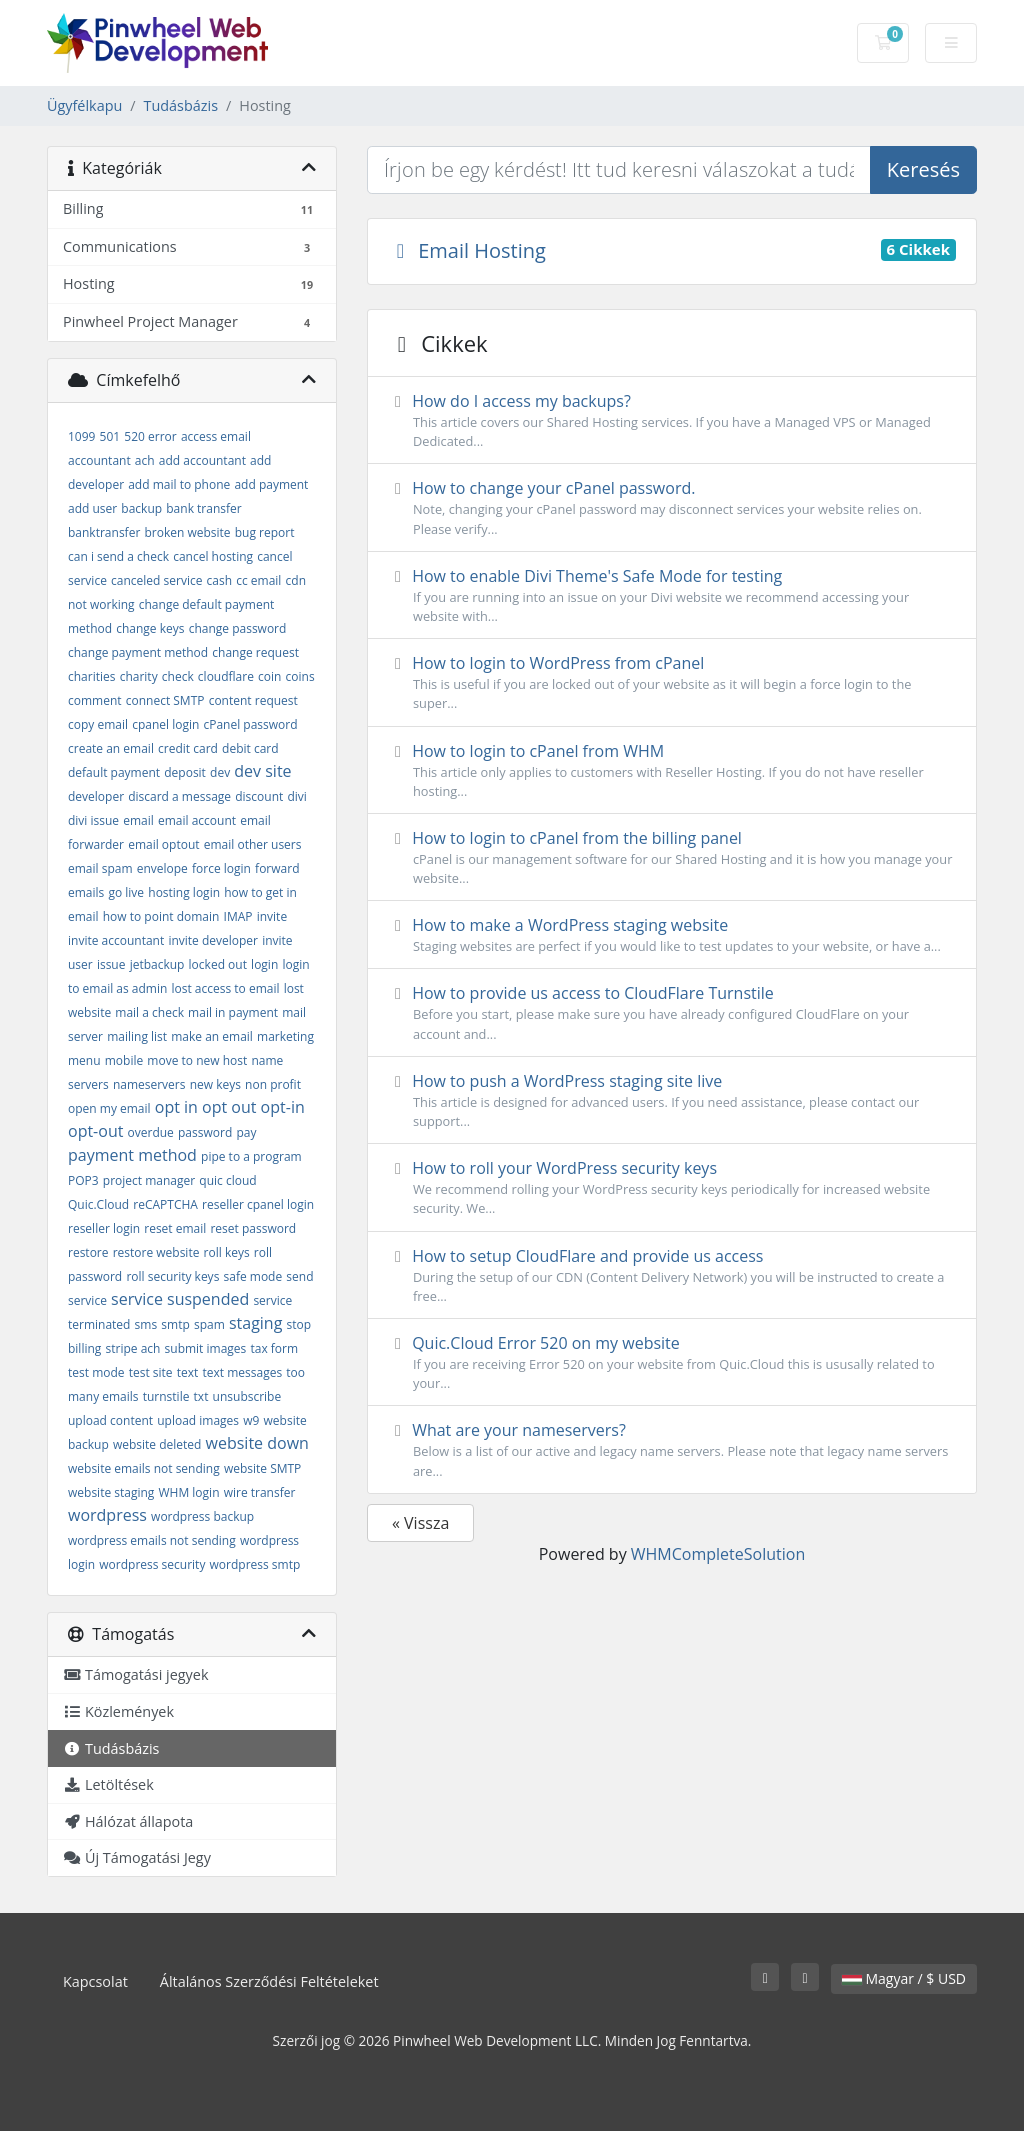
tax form (274, 1348)
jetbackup (157, 964)
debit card (250, 748)
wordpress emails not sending (152, 1540)
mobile (124, 1060)
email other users (253, 844)
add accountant (202, 460)
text (188, 1372)
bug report (265, 532)
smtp (175, 1324)
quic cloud (227, 1180)
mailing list (137, 1036)
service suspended (180, 1299)
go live (126, 892)
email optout (163, 844)
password (205, 1132)
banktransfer (104, 532)
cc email (258, 580)
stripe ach (133, 1348)
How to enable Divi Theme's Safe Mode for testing (672, 595)
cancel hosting (213, 556)
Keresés (923, 169)
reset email (175, 1228)
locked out (218, 964)
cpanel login (165, 724)
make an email (212, 1036)
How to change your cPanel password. (672, 507)
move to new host (197, 1060)
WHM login (189, 1492)
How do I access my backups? (672, 420)
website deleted (157, 1444)
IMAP (238, 916)
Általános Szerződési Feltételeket (269, 1981)
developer (96, 796)
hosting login (184, 892)
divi (296, 796)
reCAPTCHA (165, 1204)
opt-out (95, 1131)
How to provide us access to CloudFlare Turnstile (672, 1012)
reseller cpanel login (258, 1204)
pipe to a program (251, 1156)
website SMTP (262, 1468)
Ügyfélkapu (84, 105)
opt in (176, 1107)
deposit (185, 772)
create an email (111, 748)
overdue (151, 1132)
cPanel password (250, 724)
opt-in (283, 1107)
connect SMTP (165, 700)
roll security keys (172, 1276)
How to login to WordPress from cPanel (672, 682)
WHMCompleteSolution (718, 1554)
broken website (187, 532)
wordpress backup (202, 1516)
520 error (150, 436)
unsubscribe (247, 1396)
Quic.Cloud (98, 1204)
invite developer (213, 940)
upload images (198, 1420)
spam (209, 1324)
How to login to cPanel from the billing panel (672, 857)
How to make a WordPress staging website (672, 935)
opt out (229, 1107)
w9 (251, 1420)
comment (95, 700)
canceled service (156, 580)
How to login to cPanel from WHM (672, 770)
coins (300, 676)
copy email (98, 724)
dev (220, 772)
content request (253, 700)
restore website (156, 1252)
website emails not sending (144, 1468)
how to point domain (161, 916)
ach (145, 460)
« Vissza (420, 1523)
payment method (132, 1155)
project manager (149, 1180)
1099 (81, 436)
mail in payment (233, 1012)
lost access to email (225, 988)
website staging (111, 1492)
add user (92, 508)
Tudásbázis (181, 105)
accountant (99, 460)
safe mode (253, 1276)
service (87, 1300)
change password (238, 628)
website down (257, 1443)
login (264, 964)
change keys (150, 628)
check (178, 676)
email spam (100, 868)
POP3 (83, 1180)
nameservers (149, 1084)
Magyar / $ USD (904, 1978)
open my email (109, 1108)
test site (151, 1372)
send (299, 1276)
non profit (273, 1084)
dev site (262, 771)
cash (220, 580)
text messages (243, 1372)
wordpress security (152, 1564)
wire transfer (260, 1492)
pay (246, 1132)
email (138, 820)
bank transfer (203, 508)
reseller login (104, 1228)
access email (216, 436)
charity (139, 676)
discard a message (179, 796)
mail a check (149, 1012)
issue (111, 964)
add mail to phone (179, 484)
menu (84, 1060)
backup (141, 508)
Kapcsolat (95, 1981)
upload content (110, 1420)
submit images (206, 1348)
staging (255, 1323)
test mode (96, 1372)
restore (88, 1252)
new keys (215, 1084)
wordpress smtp (255, 1564)
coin (269, 676)
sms (146, 1324)
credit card (188, 748)
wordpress (107, 1515)
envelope (162, 868)
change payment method (138, 652)
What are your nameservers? (672, 1449)
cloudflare (226, 676)
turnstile (166, 1396)
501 (110, 436)
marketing (285, 1036)
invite (272, 916)
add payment (271, 484)
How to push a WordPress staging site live (672, 1100)
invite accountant (116, 940)
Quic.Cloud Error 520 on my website (672, 1362)
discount (259, 796)
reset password (253, 1228)
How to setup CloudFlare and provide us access (672, 1275)
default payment (114, 772)
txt (201, 1396)
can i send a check (118, 556)
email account (197, 820)
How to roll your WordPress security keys (672, 1187)
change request (255, 652)
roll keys (227, 1252)
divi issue (93, 820)
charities (91, 676)
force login (221, 868)
